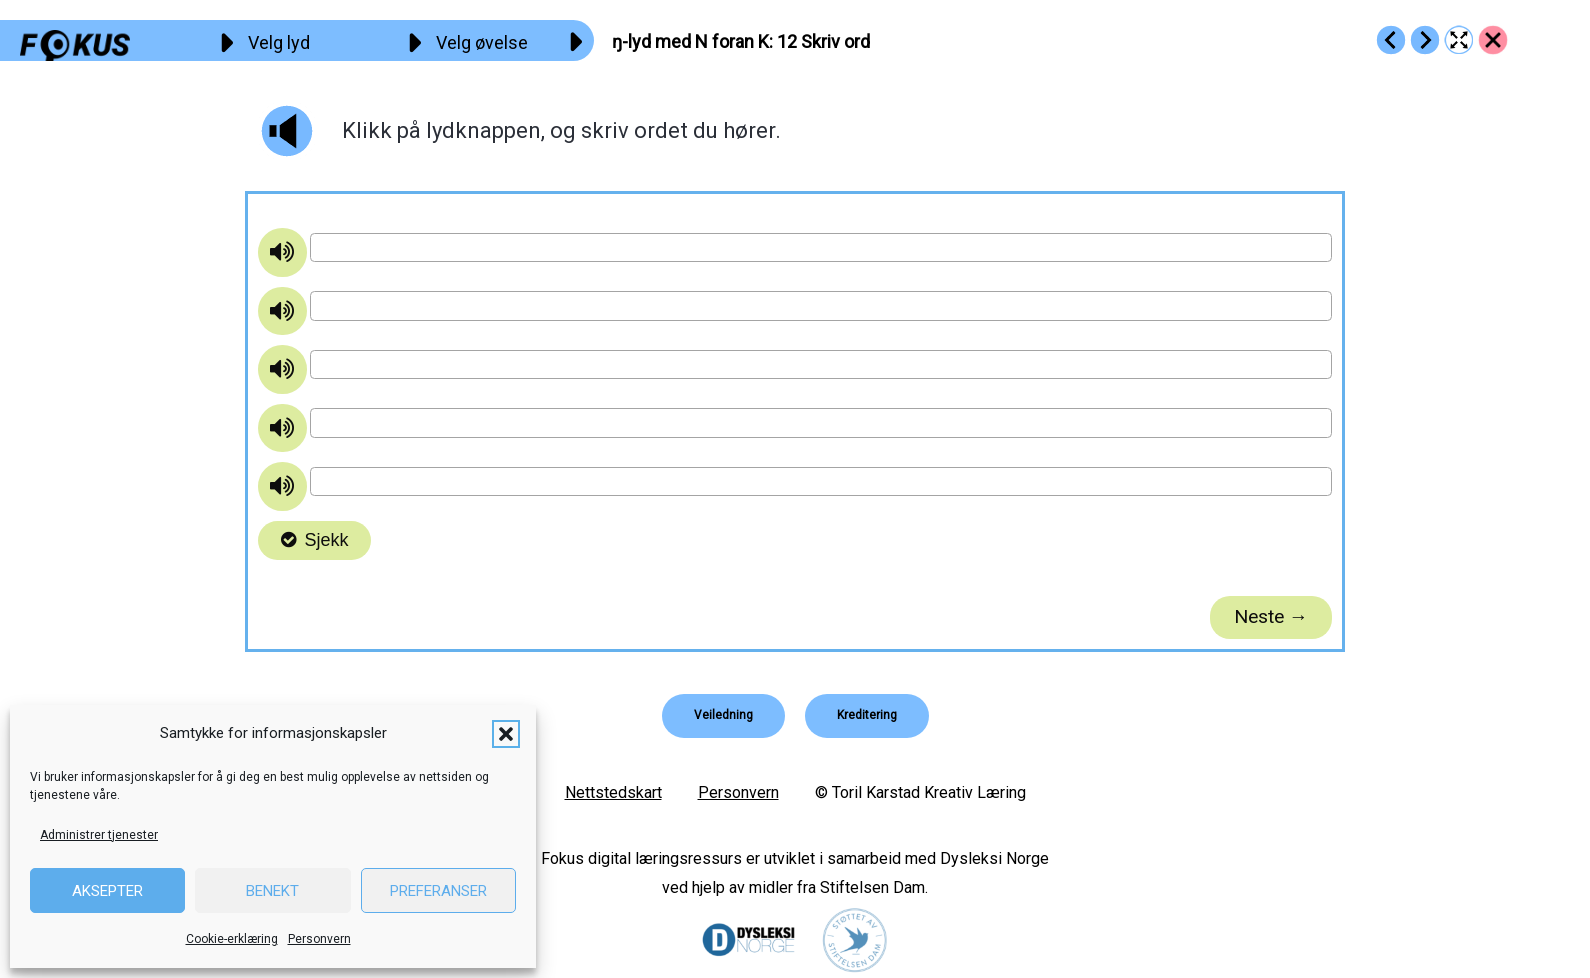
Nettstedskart (613, 792)
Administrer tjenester (99, 835)
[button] (506, 734)
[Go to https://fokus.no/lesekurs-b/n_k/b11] (1391, 40)
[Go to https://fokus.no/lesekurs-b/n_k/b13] (1425, 40)
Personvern (319, 939)
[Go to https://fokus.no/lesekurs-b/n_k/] (1493, 40)
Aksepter (107, 891)
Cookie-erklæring (232, 939)
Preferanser (438, 891)
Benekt (272, 891)
